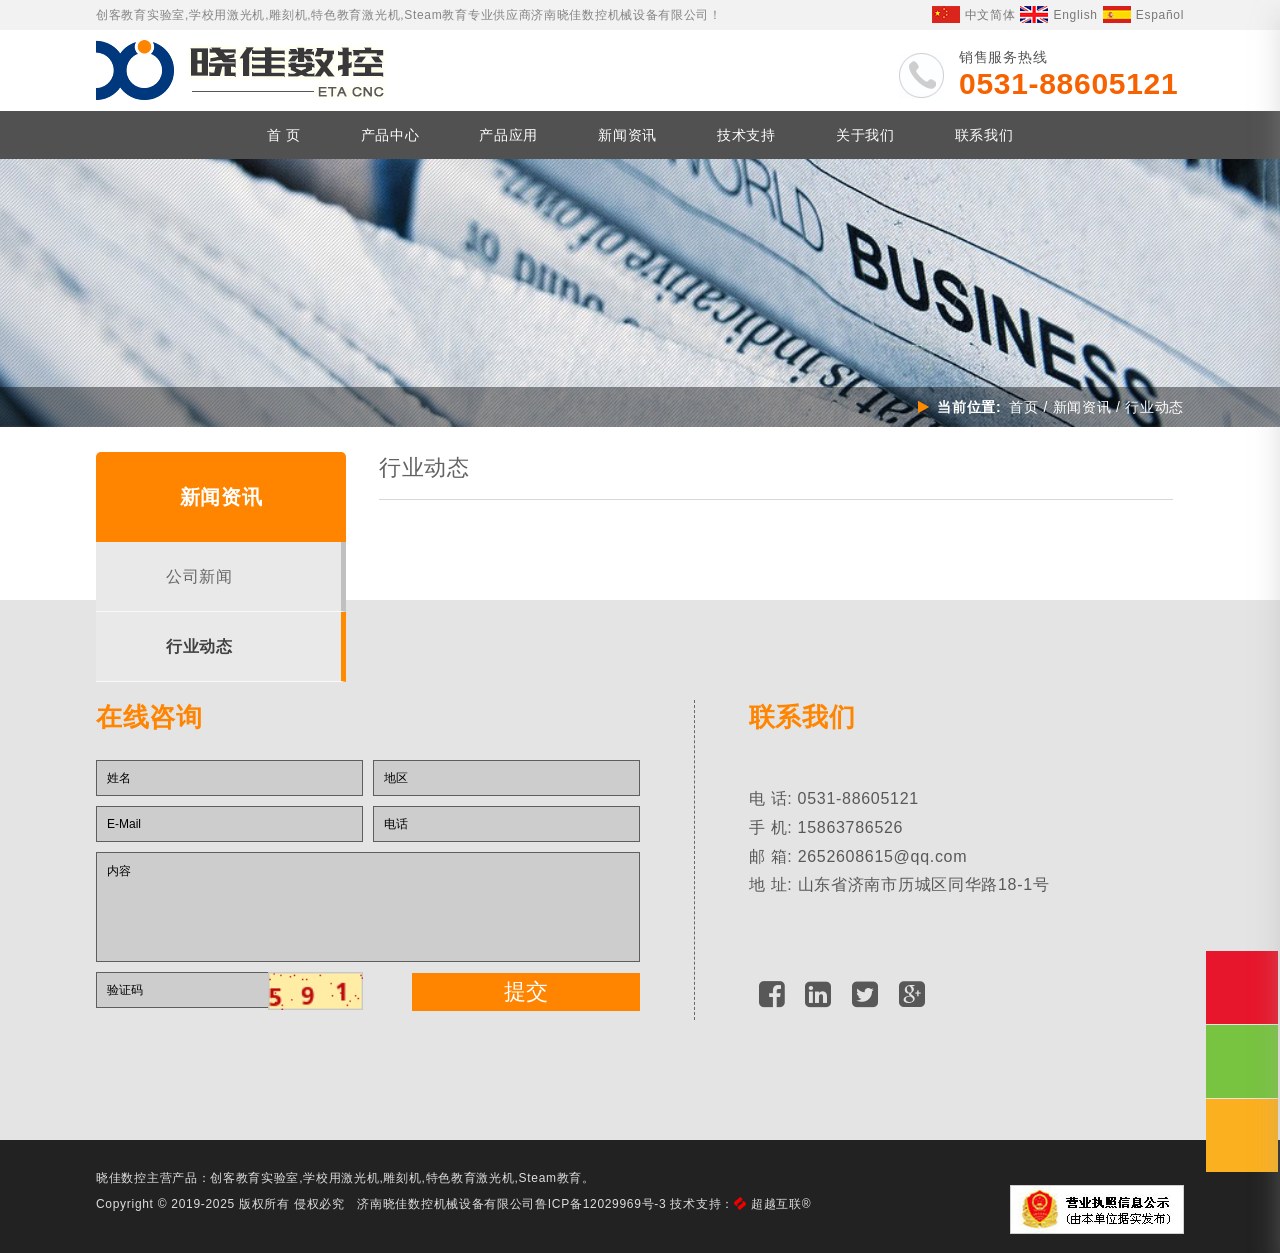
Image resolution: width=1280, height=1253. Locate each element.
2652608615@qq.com (883, 856)
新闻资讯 (627, 135)
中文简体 (974, 15)
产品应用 (508, 135)
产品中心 (390, 135)
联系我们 (984, 135)
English (1058, 15)
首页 (1023, 407)
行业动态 (199, 646)
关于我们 (865, 135)
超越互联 (781, 1204)
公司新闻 (199, 576)
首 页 (284, 135)
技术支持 (746, 135)
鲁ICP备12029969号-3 (600, 1204)
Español (1143, 15)
